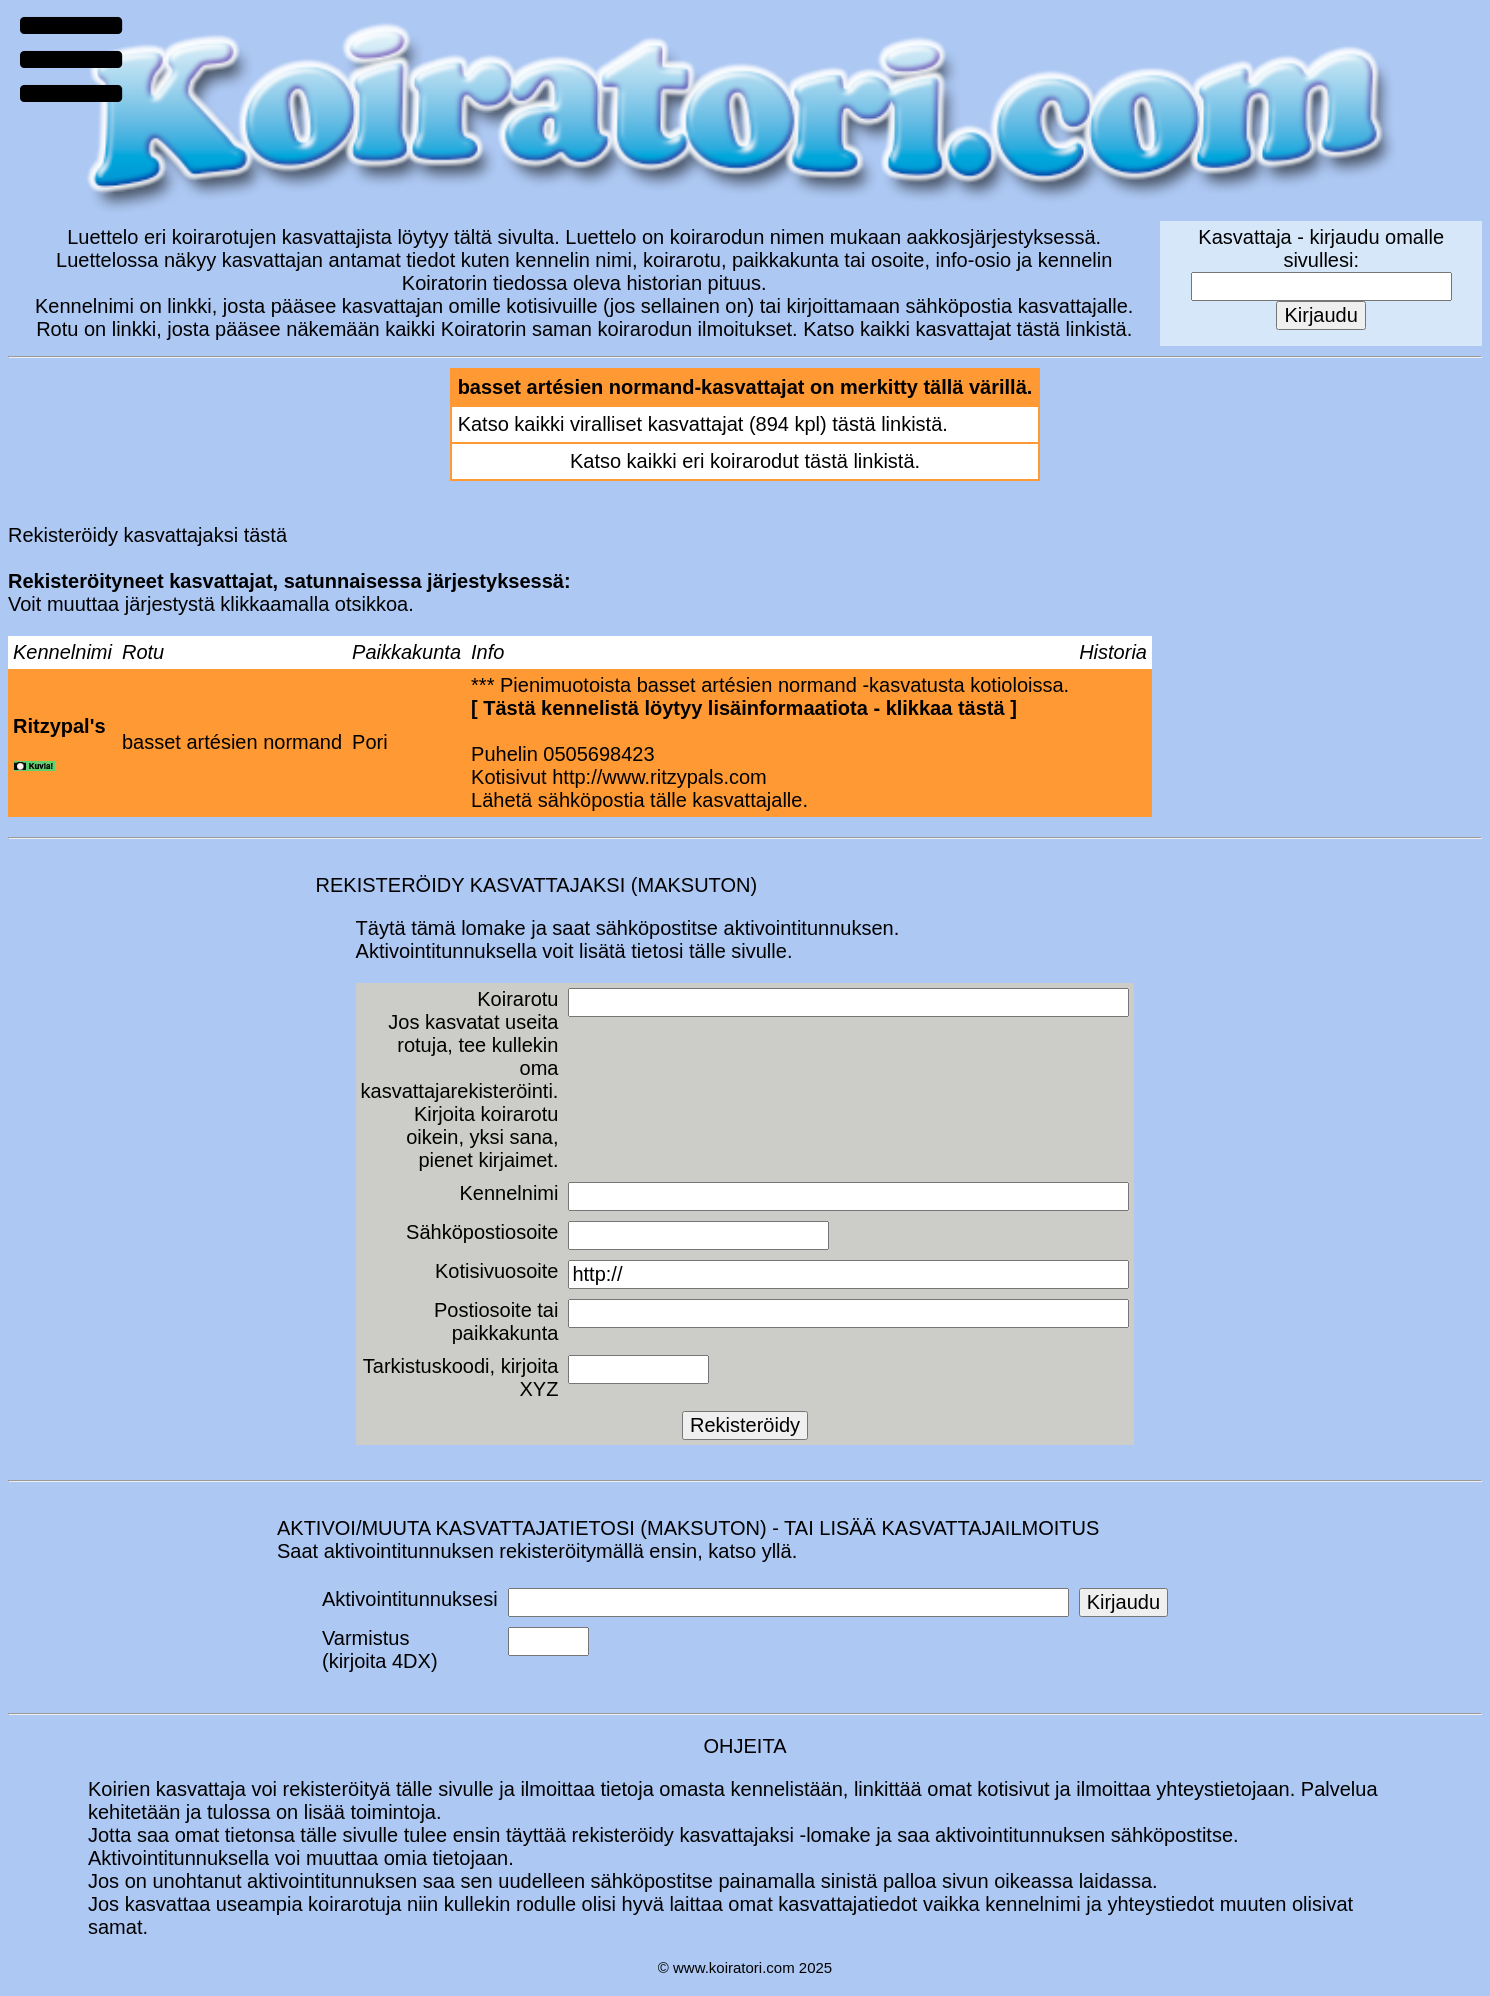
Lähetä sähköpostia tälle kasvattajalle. (639, 800)
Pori (370, 742)
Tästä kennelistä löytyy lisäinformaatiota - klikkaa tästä (743, 708)
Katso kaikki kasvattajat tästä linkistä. (967, 329)
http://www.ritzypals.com (659, 777)
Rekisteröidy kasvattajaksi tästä (147, 535)
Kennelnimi (62, 652)
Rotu (143, 652)
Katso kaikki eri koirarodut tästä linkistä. (745, 461)
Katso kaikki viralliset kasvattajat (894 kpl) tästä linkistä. (703, 424)
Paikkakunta (406, 652)
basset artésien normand (232, 742)
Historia (1113, 652)
